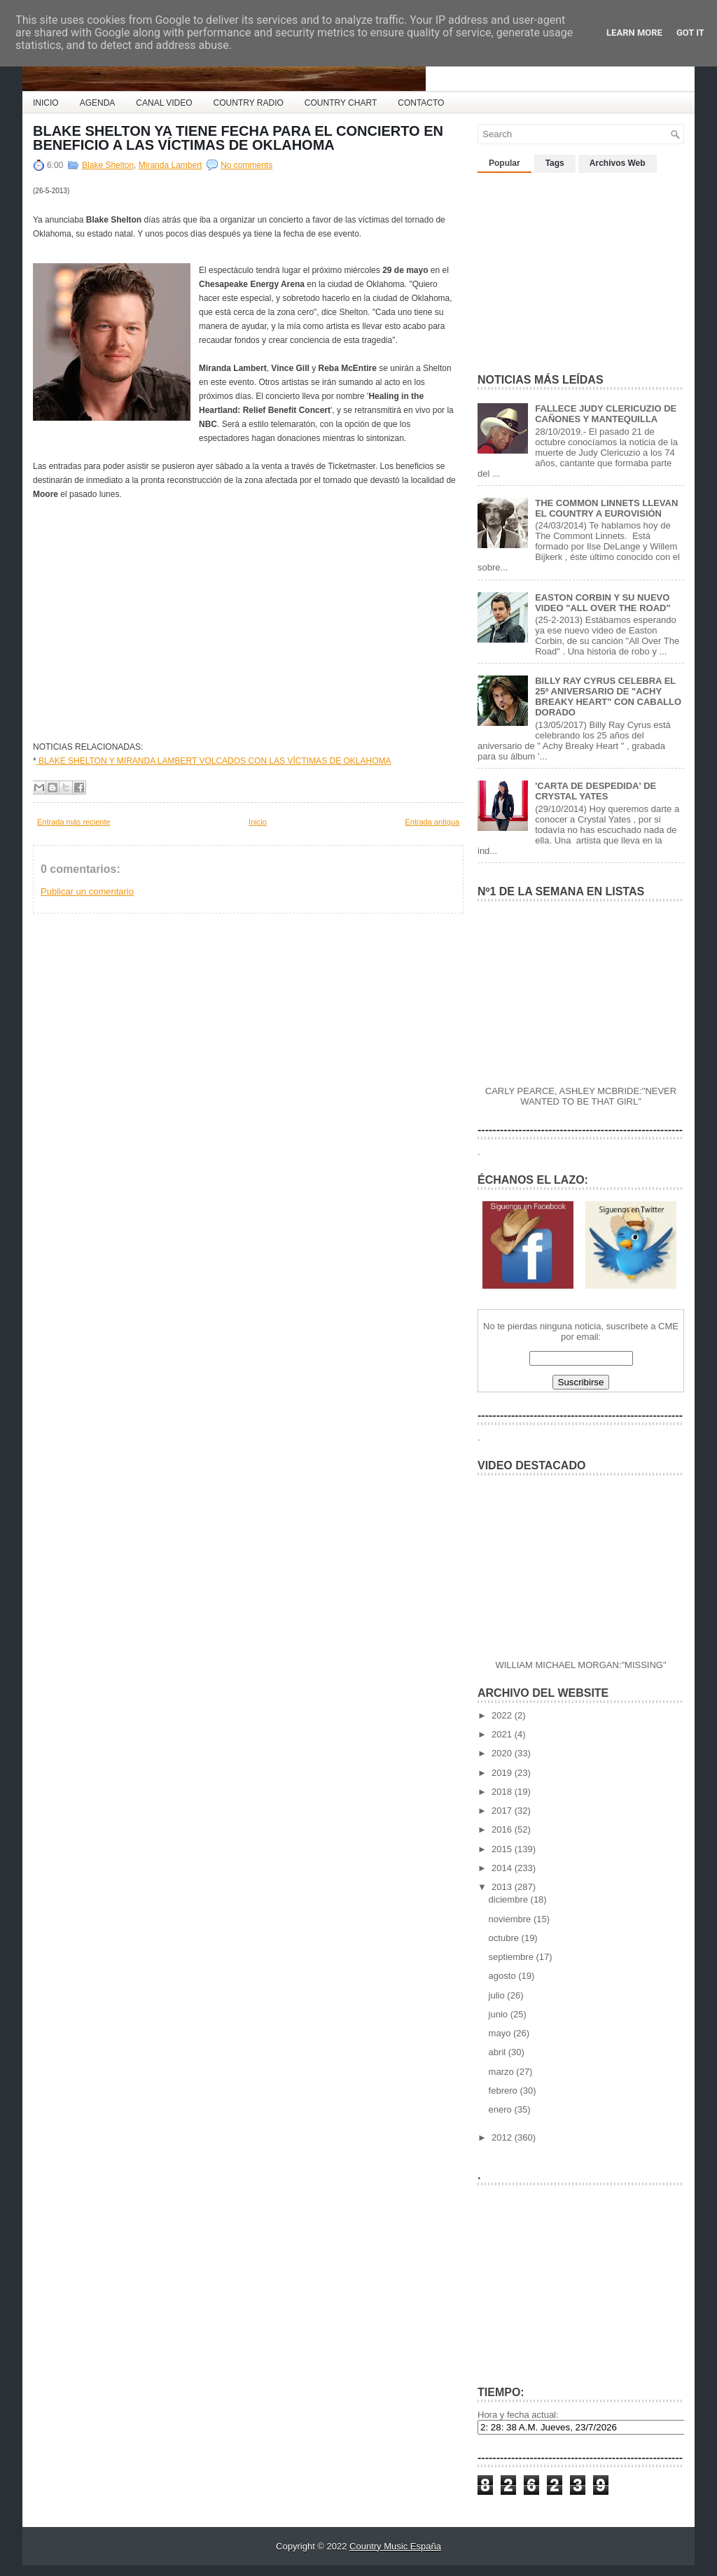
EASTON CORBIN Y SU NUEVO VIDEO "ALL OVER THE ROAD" (602, 602)
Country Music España (395, 2546)
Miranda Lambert (170, 165)
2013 (503, 1887)
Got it (690, 32)
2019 (503, 1773)
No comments (246, 165)
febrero (504, 2090)
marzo (503, 2071)
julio (498, 1995)
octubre (505, 1938)
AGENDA (98, 103)
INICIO (46, 103)
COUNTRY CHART (341, 103)
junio (499, 2014)
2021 (503, 1734)
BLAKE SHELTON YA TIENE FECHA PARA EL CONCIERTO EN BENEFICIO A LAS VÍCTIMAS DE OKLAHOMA (238, 138)
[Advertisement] (583, 267)
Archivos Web (618, 163)
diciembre (510, 1899)
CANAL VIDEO (164, 103)
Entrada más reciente (74, 822)
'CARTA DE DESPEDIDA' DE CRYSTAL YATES (595, 791)
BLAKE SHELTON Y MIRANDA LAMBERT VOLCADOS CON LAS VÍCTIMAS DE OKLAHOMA (213, 761)
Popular (504, 163)
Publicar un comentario (87, 891)
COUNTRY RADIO (249, 103)
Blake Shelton (108, 165)
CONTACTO (421, 103)
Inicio (258, 822)
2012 (503, 2137)
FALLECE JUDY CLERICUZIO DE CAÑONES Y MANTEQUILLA (605, 413)
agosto (504, 1975)
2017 (503, 1810)
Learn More (634, 32)
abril (498, 2052)
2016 (503, 1829)
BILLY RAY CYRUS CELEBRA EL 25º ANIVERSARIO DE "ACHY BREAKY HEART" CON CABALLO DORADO (608, 697)
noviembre (511, 1919)
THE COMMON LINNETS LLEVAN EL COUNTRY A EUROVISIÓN (606, 508)
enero (502, 2109)
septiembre (512, 1957)
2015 (503, 1849)
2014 (503, 1868)
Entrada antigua (432, 822)
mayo (501, 2033)
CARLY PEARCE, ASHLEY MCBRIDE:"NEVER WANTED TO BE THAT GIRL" (580, 1096)
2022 (503, 1715)
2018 (503, 1791)
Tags (554, 163)
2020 (503, 1753)
